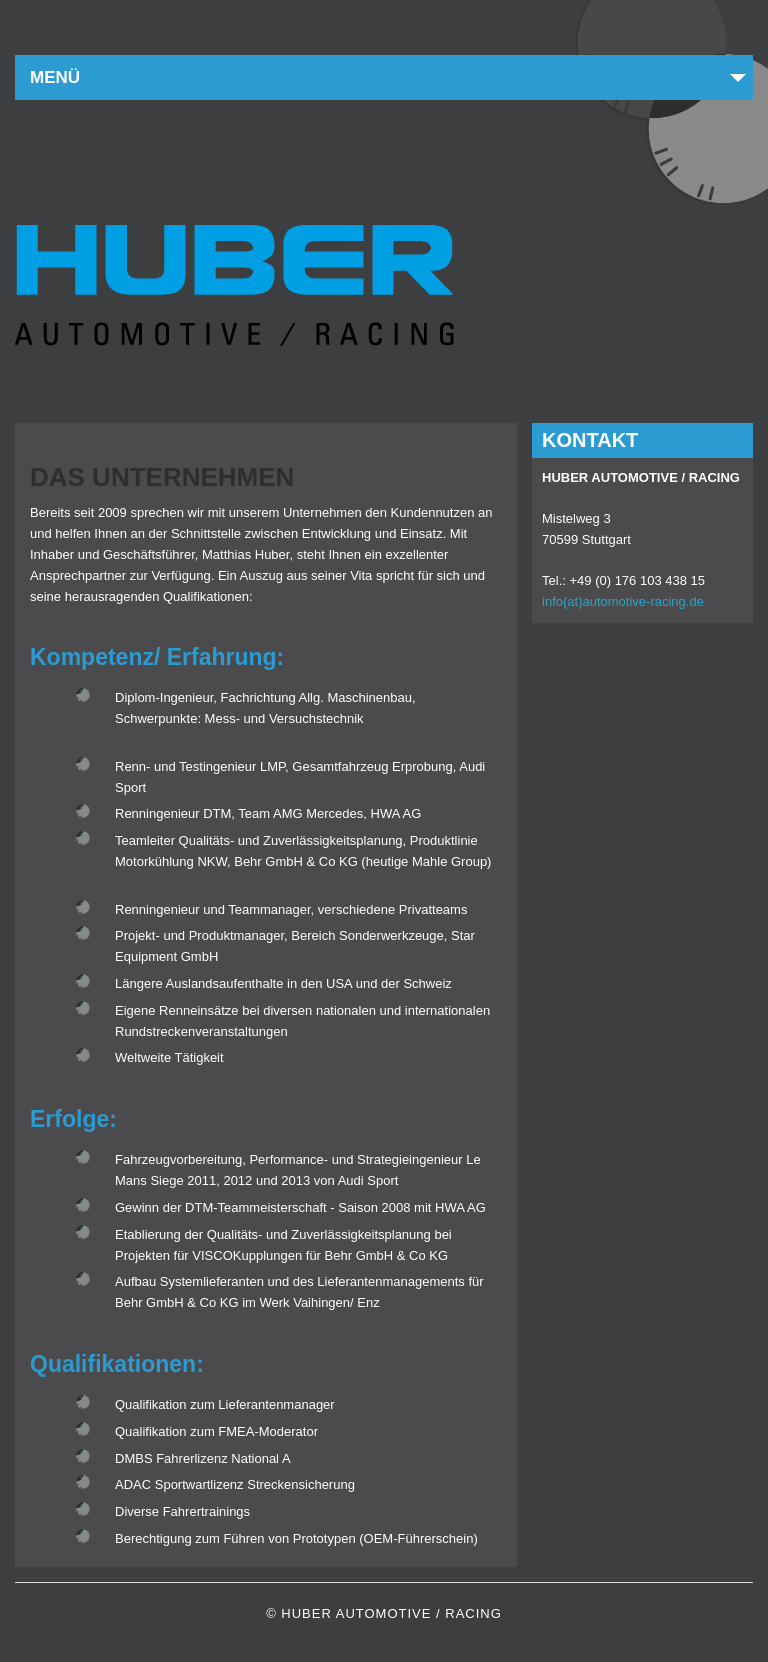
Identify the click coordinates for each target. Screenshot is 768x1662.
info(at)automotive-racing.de (623, 601)
